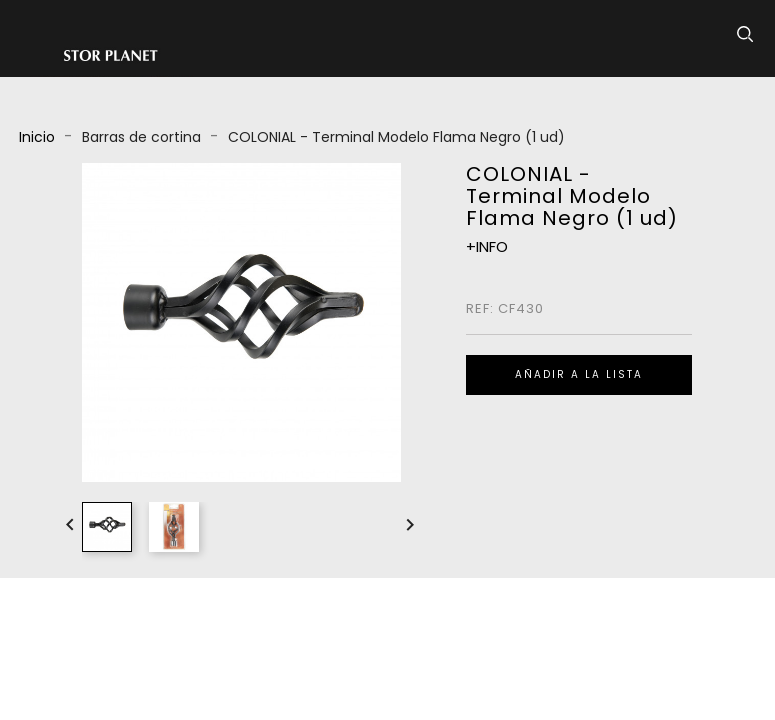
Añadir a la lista (579, 374)
